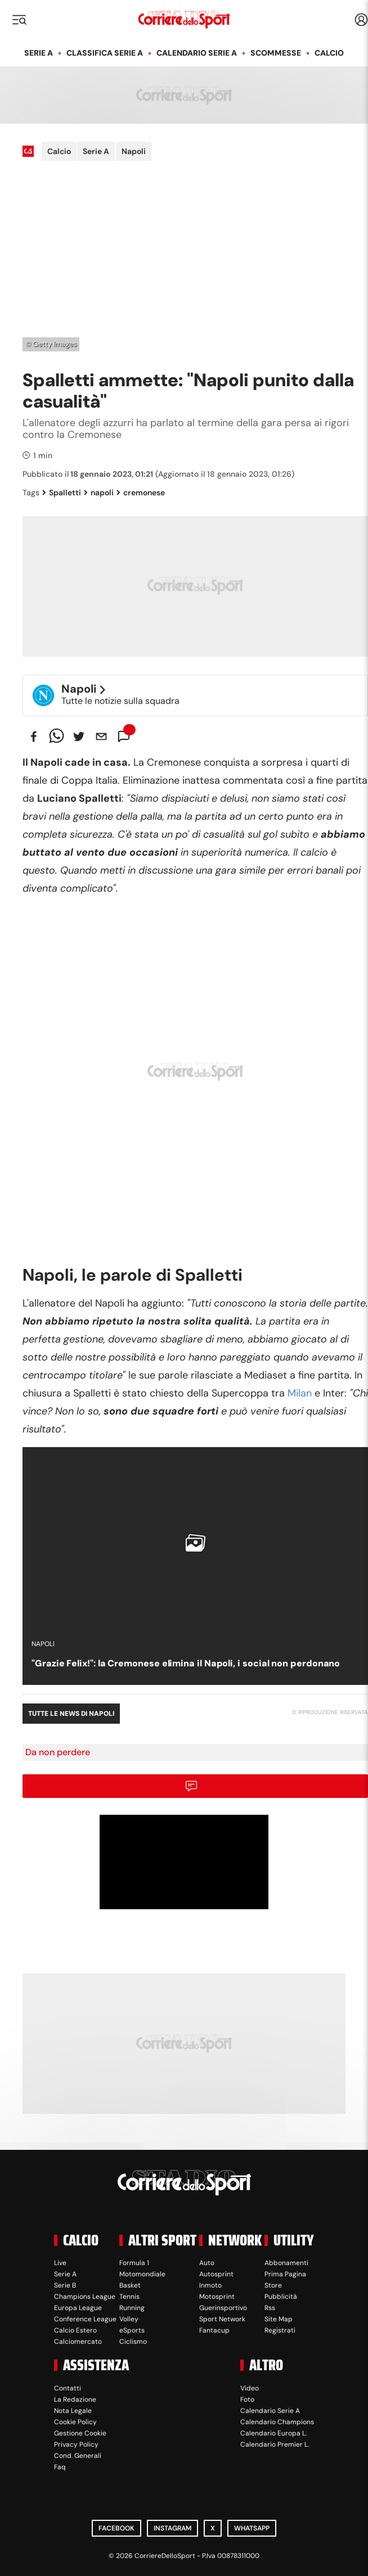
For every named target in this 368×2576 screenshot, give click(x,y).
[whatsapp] (56, 736)
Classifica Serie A (104, 53)
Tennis (129, 2296)
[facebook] (34, 736)
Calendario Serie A (196, 53)
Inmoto (210, 2285)
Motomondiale (142, 2274)
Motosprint (217, 2296)
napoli (99, 492)
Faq (60, 2466)
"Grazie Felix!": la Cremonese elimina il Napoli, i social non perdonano (186, 1663)
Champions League (84, 2296)
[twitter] (79, 736)
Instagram (172, 2528)
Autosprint (216, 2274)
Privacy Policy (76, 2444)
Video (249, 2388)
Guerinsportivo (223, 2307)
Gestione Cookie (80, 2433)
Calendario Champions (277, 2421)
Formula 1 (134, 2262)
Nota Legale (73, 2410)
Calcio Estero (75, 2330)
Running (132, 2307)
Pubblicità (280, 2296)
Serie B (65, 2285)
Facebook (116, 2528)
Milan (300, 1393)
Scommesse (275, 53)
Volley (128, 2319)
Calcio (329, 53)
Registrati (279, 2330)
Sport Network (222, 2319)
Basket (130, 2285)
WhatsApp (252, 2528)
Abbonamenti (286, 2262)
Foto (247, 2399)
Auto (206, 2262)
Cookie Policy (75, 2421)
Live (60, 2262)
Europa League (78, 2307)
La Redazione (75, 2399)
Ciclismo (133, 2341)
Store (273, 2285)
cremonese (140, 492)
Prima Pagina (285, 2274)
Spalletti (61, 492)
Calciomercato (78, 2341)
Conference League (85, 2319)
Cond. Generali (77, 2455)
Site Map (278, 2319)
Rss (269, 2307)
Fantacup (214, 2330)
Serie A (38, 53)
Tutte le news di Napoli (71, 1713)
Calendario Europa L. (273, 2433)
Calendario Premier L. (274, 2444)
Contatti (67, 2388)
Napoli (134, 151)
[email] (101, 736)
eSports (132, 2330)
